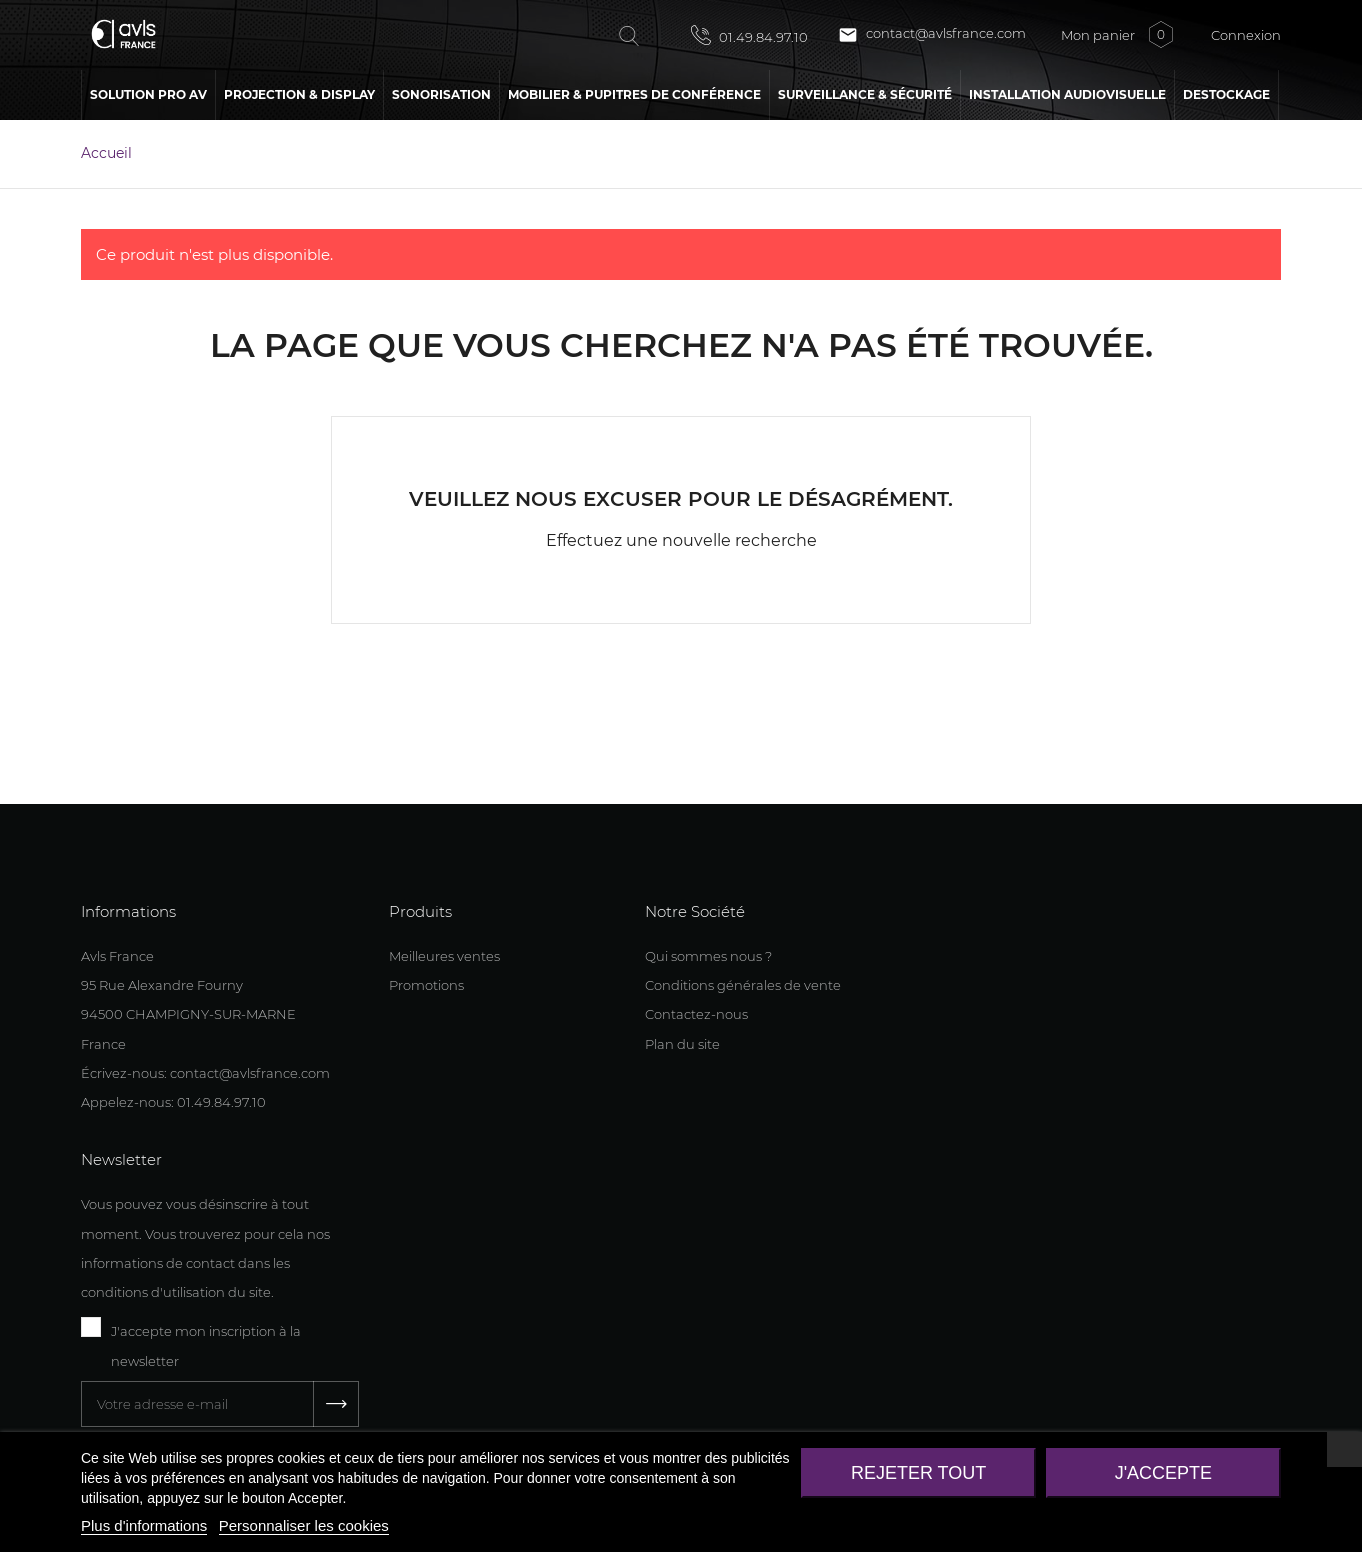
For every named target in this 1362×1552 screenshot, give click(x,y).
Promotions (426, 985)
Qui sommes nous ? (708, 956)
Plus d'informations (144, 1525)
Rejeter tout (918, 1473)
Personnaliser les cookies (304, 1525)
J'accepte (1163, 1473)
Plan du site (682, 1044)
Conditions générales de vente (743, 985)
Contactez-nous (696, 1014)
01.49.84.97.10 (749, 35)
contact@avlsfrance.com (932, 35)
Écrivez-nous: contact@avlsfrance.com (205, 1073)
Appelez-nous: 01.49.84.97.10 (173, 1102)
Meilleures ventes (444, 956)
